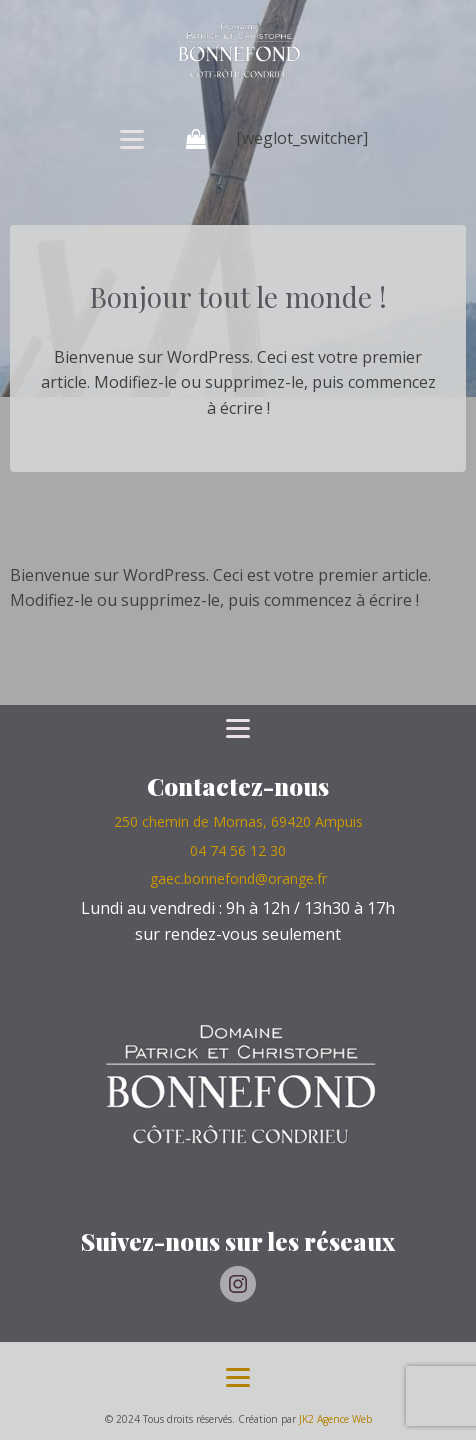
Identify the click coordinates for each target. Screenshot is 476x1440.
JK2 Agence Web (335, 1419)
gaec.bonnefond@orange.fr (238, 878)
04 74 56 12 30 (238, 850)
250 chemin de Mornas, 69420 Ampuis (238, 821)
